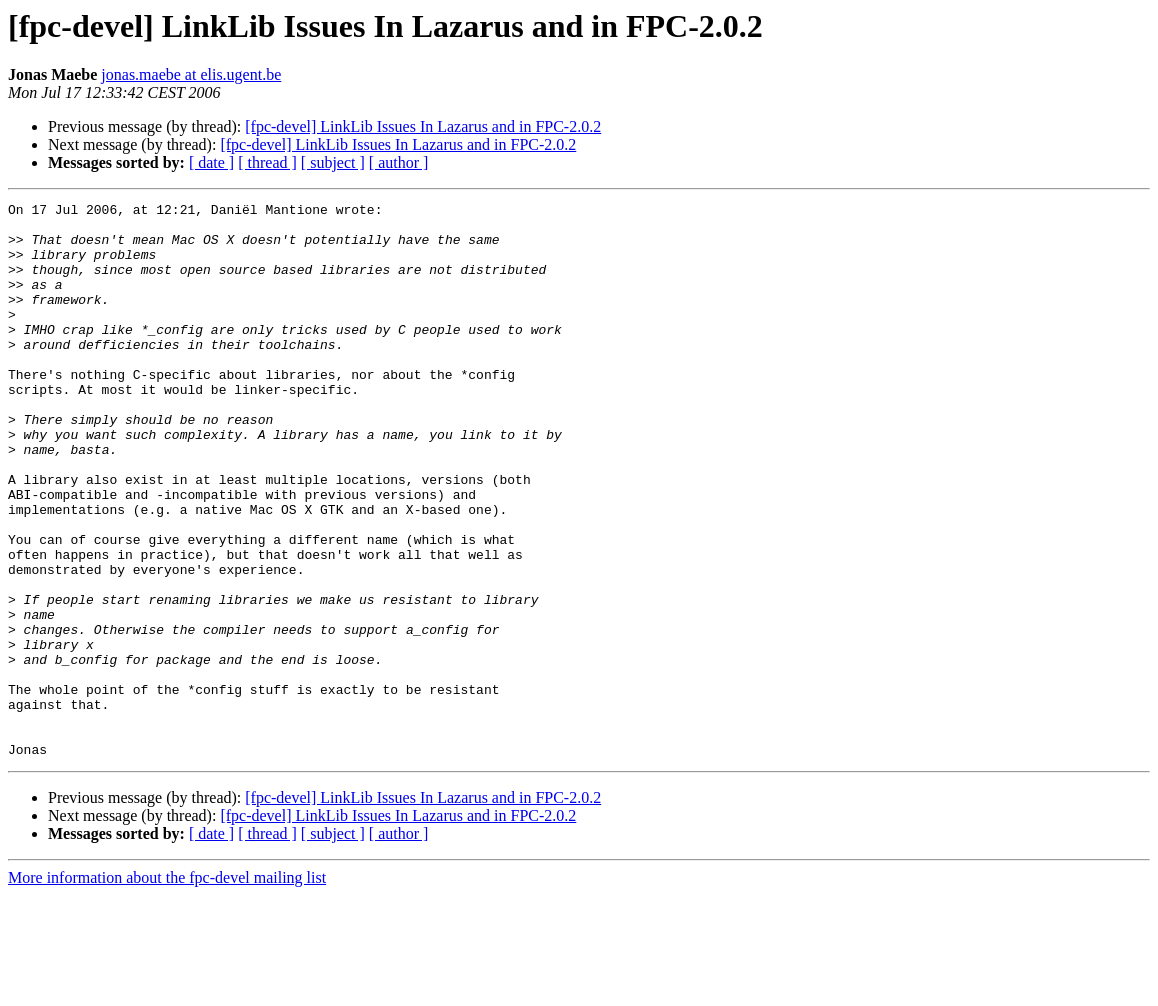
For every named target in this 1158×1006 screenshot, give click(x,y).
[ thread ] (267, 162)
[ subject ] (333, 162)
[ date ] (211, 162)
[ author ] (399, 162)
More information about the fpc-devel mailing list (167, 988)
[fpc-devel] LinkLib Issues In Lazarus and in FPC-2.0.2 (423, 126)
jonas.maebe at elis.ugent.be (191, 74)
